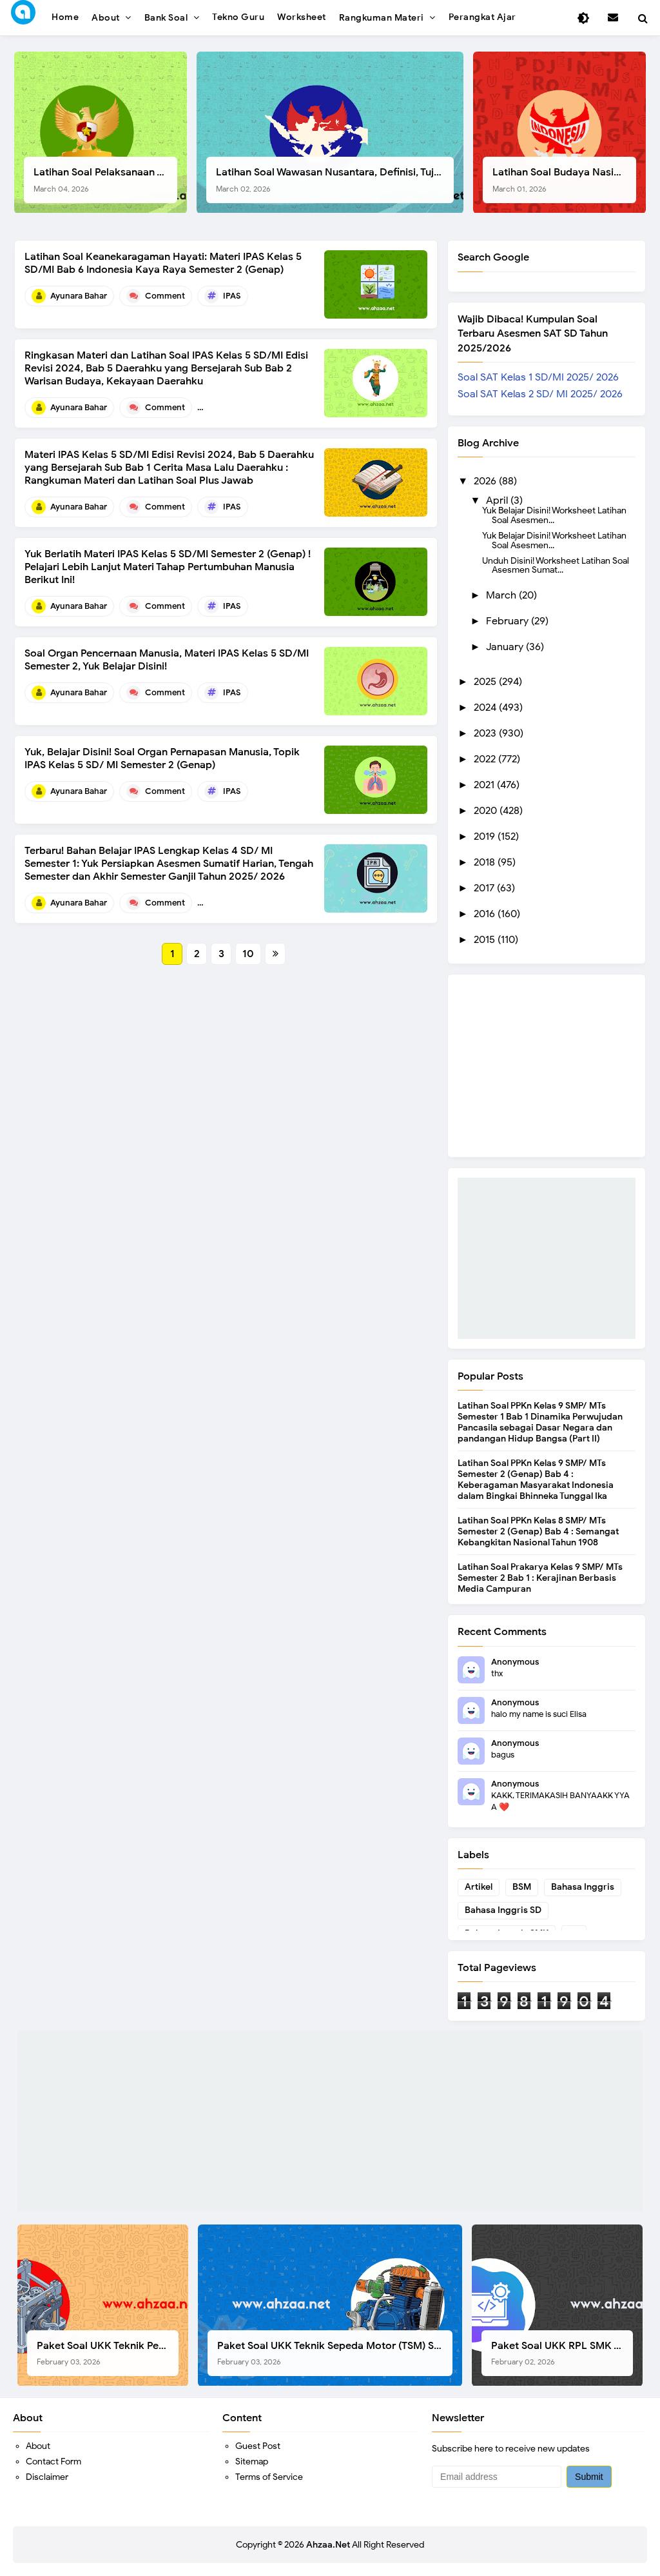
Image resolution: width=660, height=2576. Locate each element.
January (506, 646)
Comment (165, 295)
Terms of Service (269, 2477)
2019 (486, 836)
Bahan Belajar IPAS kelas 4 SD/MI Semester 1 (308, 902)
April (498, 500)
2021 (485, 784)
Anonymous (515, 1661)
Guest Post (257, 2446)
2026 (486, 481)
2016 (486, 913)
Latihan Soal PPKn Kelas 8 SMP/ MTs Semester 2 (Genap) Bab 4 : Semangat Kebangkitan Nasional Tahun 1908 (538, 1531)
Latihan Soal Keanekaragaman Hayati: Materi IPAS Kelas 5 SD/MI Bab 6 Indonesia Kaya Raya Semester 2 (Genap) (163, 263)
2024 (486, 707)
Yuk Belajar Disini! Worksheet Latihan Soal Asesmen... (554, 514)
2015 (486, 939)
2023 (486, 733)
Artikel (478, 1886)
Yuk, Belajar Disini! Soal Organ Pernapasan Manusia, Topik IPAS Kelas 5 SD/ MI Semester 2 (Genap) (162, 758)
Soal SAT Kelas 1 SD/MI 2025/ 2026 (538, 377)
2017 (485, 888)
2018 (486, 862)
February (508, 621)
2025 (486, 681)
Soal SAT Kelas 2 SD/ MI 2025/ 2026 (540, 394)
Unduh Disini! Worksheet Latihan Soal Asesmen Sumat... (555, 565)
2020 (487, 810)
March (502, 595)
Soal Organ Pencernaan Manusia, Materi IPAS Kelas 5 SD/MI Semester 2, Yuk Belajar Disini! (166, 660)
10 (248, 953)
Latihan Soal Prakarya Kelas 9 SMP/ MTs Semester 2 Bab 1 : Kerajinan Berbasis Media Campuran (540, 1577)
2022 (486, 759)
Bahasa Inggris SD (503, 1910)
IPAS (232, 295)
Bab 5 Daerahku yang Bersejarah (285, 407)
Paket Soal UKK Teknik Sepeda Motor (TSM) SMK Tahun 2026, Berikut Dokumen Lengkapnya (334, 2353)
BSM (521, 1886)
